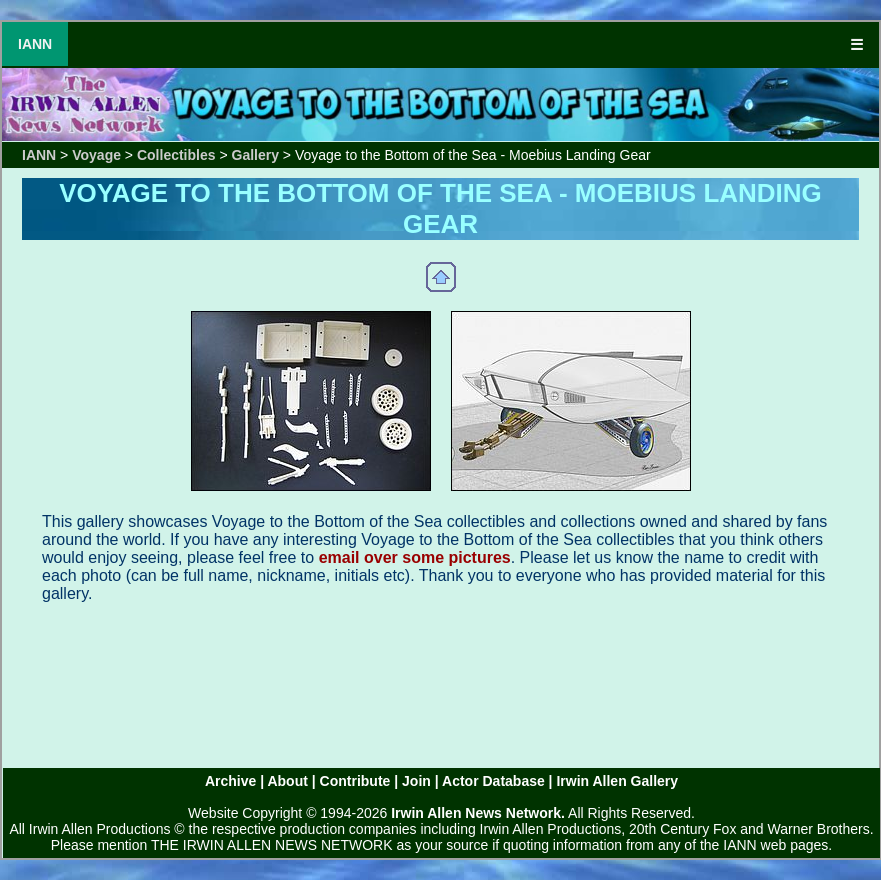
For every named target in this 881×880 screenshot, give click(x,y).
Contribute (355, 781)
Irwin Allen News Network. (478, 813)
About (287, 781)
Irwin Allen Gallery (617, 781)
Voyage (96, 155)
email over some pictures (415, 557)
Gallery (255, 155)
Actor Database (493, 781)
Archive (230, 781)
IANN (35, 44)
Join (416, 781)
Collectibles (176, 155)
